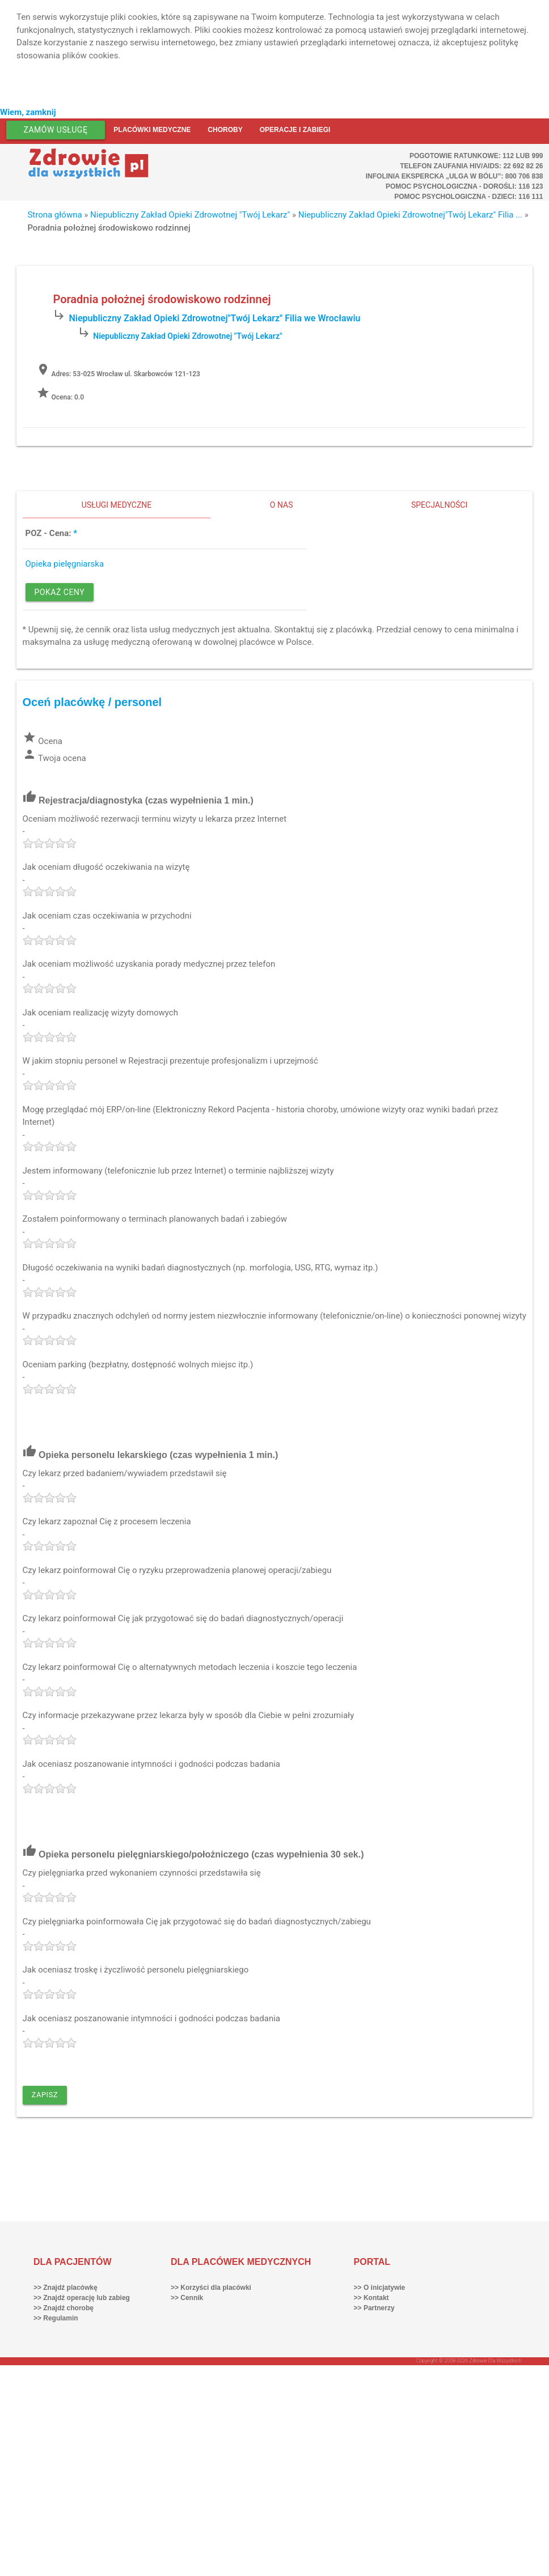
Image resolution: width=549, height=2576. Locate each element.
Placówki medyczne (152, 130)
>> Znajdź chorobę (63, 2308)
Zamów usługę (56, 129)
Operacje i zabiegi (295, 130)
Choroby (225, 130)
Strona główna (54, 215)
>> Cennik (187, 2298)
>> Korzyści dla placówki (211, 2288)
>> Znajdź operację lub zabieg (81, 2298)
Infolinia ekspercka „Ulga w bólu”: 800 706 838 (454, 176)
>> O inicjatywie (380, 2288)
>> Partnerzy (374, 2308)
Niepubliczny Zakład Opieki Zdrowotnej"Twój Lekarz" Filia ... (410, 215)
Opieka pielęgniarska (65, 564)
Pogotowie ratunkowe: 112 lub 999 (476, 156)
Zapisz (45, 2094)
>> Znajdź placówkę (65, 2288)
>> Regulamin (55, 2318)
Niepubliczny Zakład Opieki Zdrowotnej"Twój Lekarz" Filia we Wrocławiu (214, 318)
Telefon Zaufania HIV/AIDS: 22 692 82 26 (471, 166)
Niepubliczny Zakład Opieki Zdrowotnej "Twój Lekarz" (190, 215)
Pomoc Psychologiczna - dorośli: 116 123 (464, 186)
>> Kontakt (371, 2298)
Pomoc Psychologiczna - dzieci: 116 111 (468, 197)
